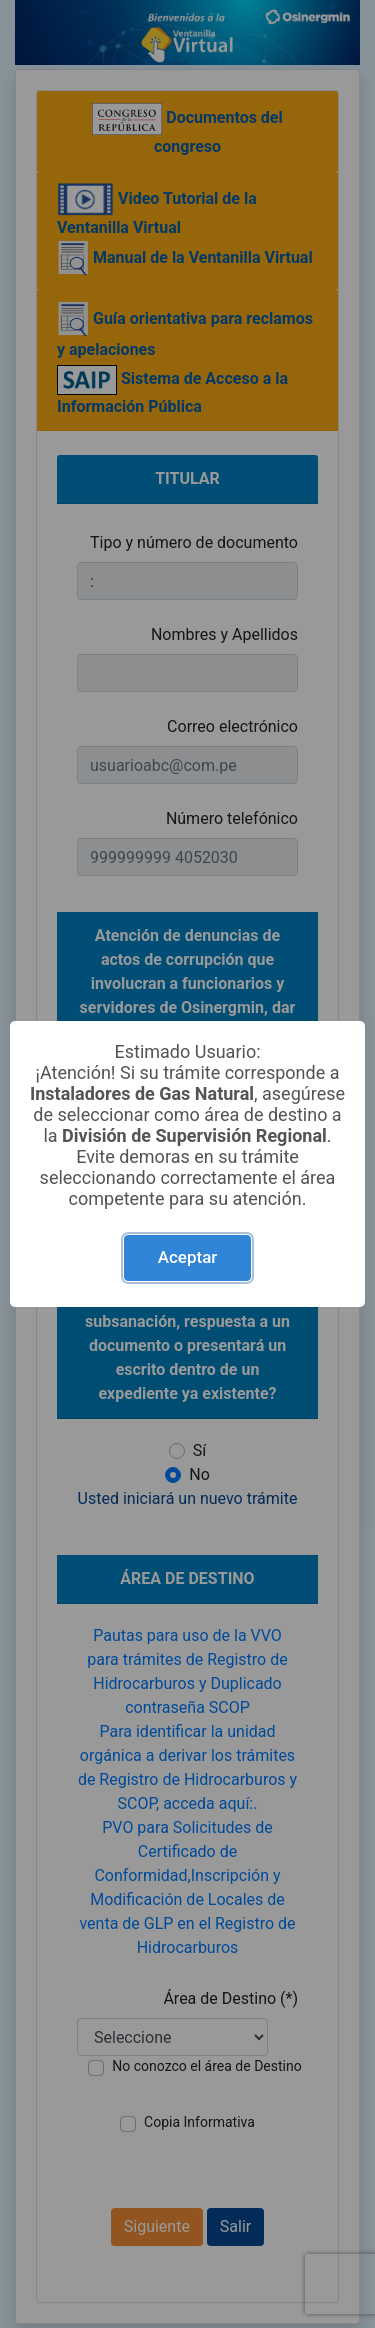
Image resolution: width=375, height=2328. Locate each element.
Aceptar (188, 1257)
